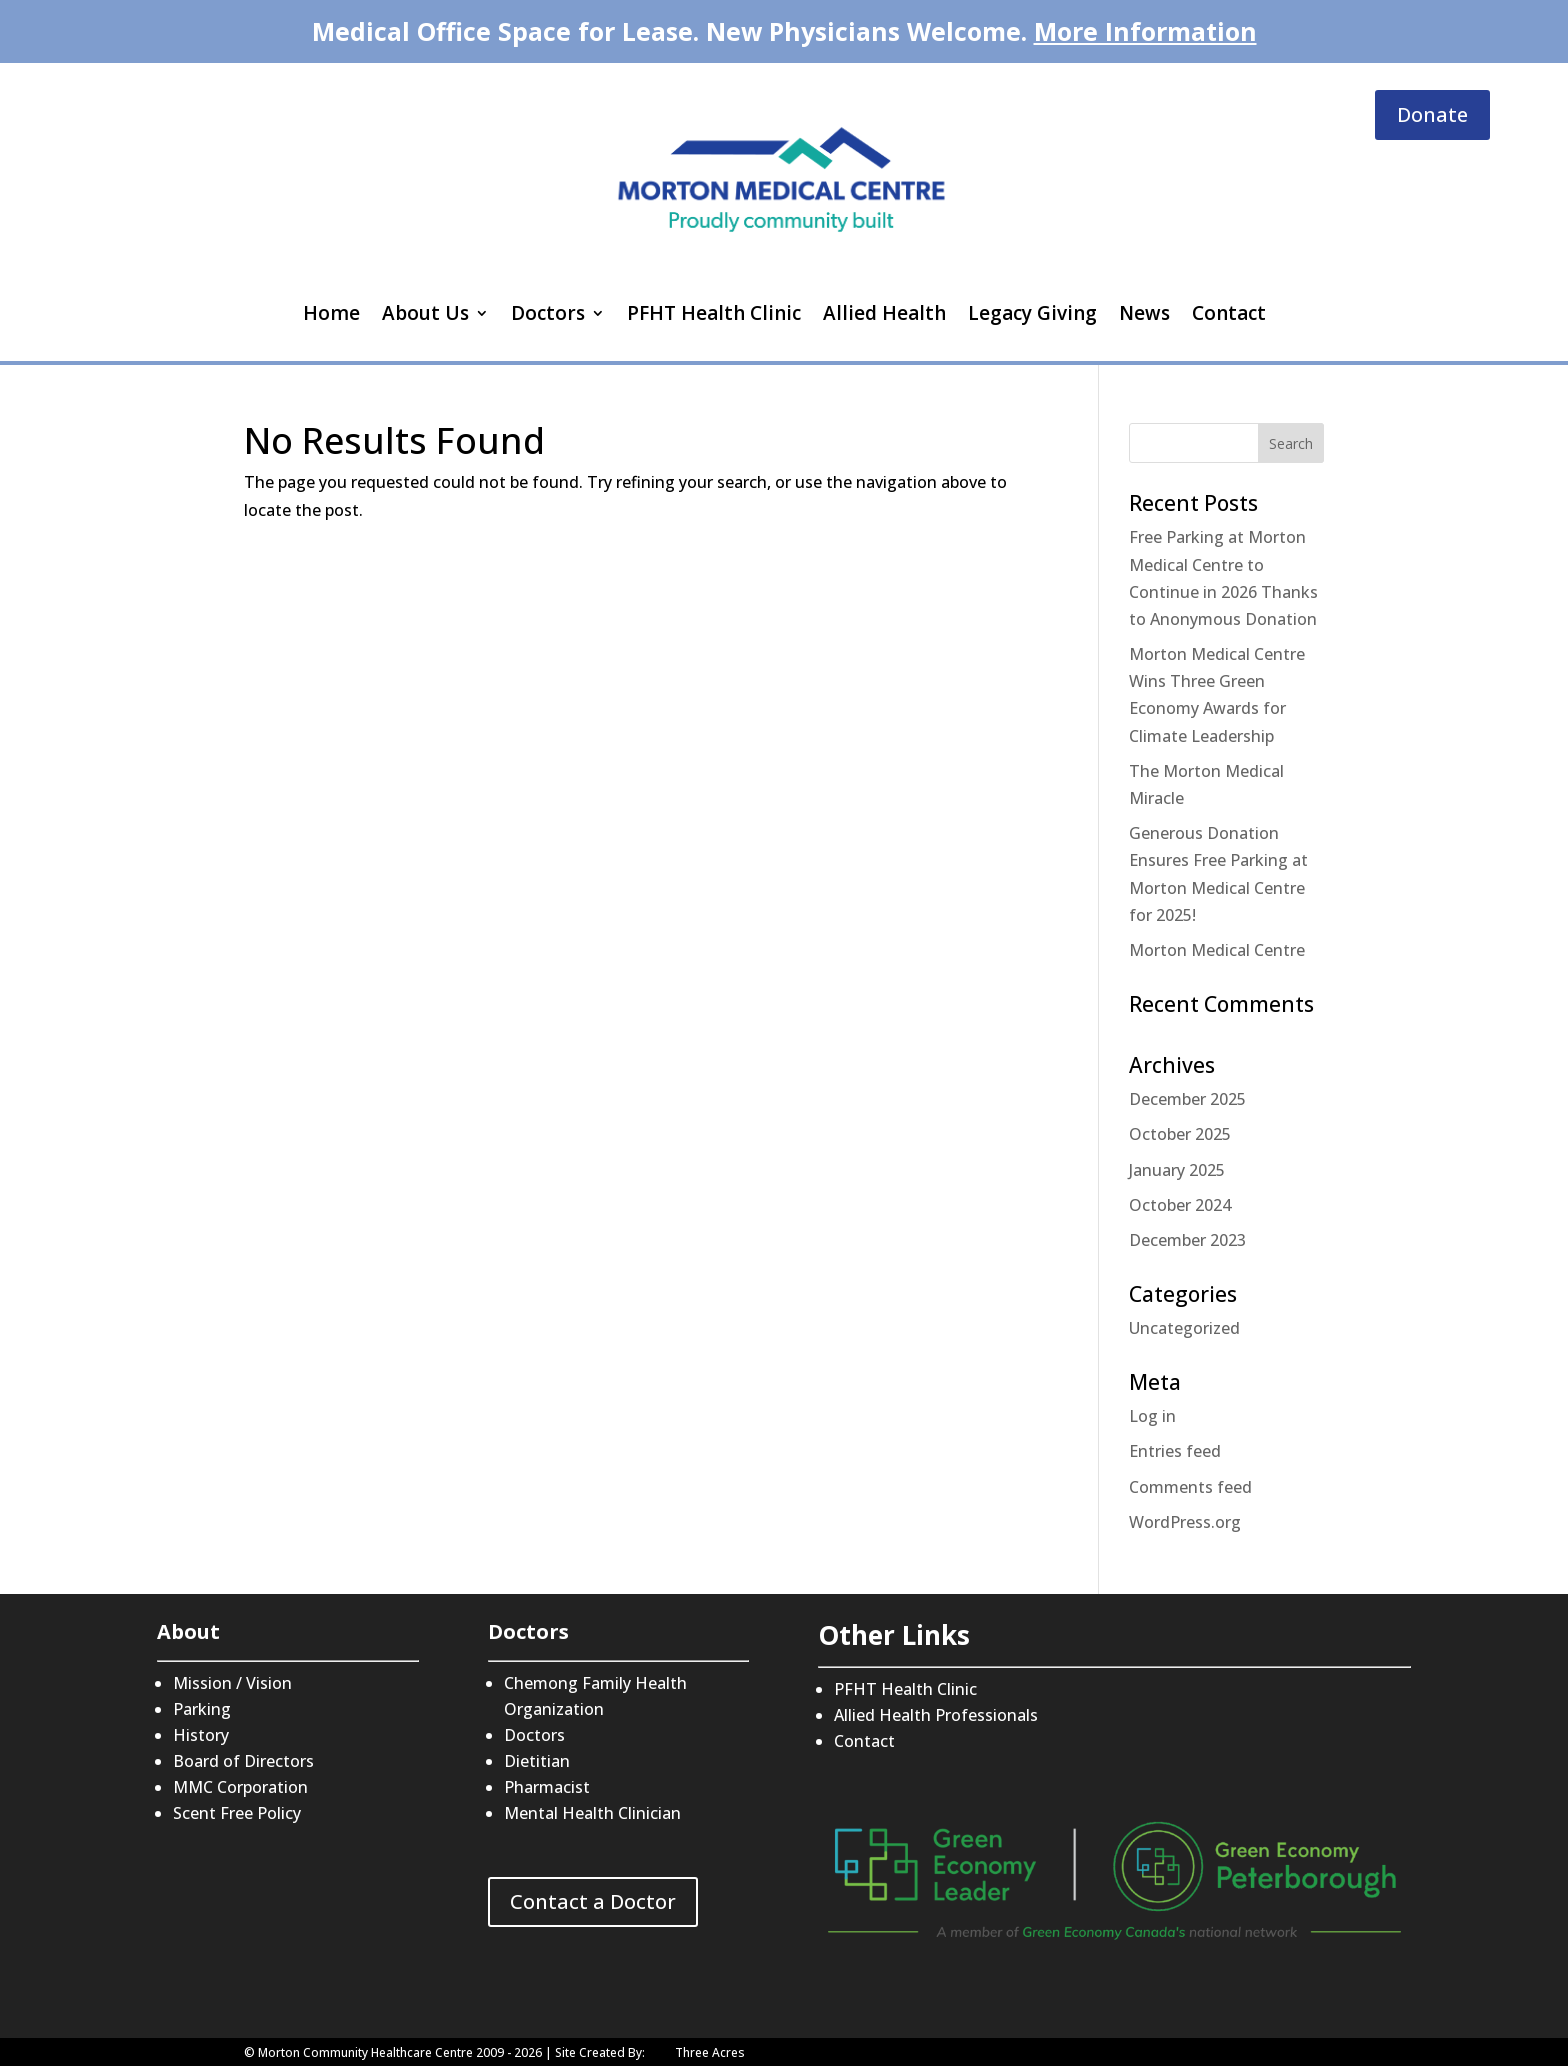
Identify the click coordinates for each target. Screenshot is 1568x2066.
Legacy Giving (1032, 313)
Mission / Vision (232, 1683)
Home (331, 313)
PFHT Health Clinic (714, 313)
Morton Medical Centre (1217, 950)
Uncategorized (1184, 1328)
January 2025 (1177, 1170)
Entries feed (1175, 1451)
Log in (1152, 1416)
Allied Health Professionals (936, 1715)
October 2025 (1180, 1134)
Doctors (548, 313)
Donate (1432, 114)
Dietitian (537, 1761)
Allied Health (884, 313)
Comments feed (1190, 1487)
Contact (1229, 313)
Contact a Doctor (593, 1901)
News (1144, 313)
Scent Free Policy (237, 1813)
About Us (425, 313)
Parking (202, 1709)
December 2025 (1187, 1099)
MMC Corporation (240, 1787)
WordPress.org (1185, 1522)
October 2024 (1180, 1205)
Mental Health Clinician (592, 1813)
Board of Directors (243, 1761)
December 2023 (1187, 1240)
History (201, 1735)
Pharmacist (547, 1787)
